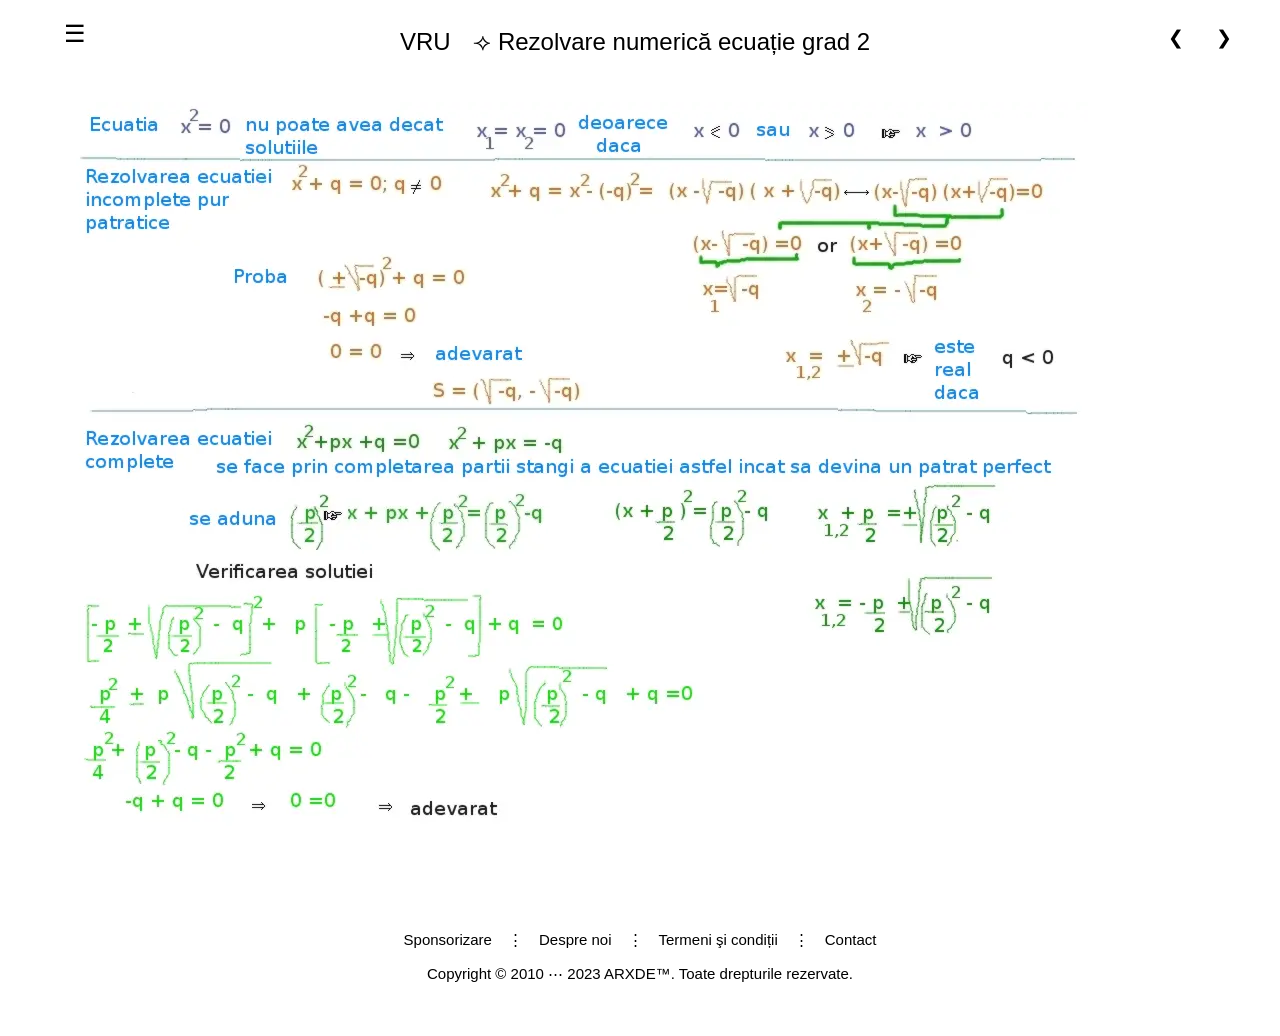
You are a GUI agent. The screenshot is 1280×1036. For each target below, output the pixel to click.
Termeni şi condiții (718, 939)
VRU (425, 41)
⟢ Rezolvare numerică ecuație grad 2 (627, 42)
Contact (851, 939)
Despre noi (575, 939)
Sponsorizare (448, 939)
